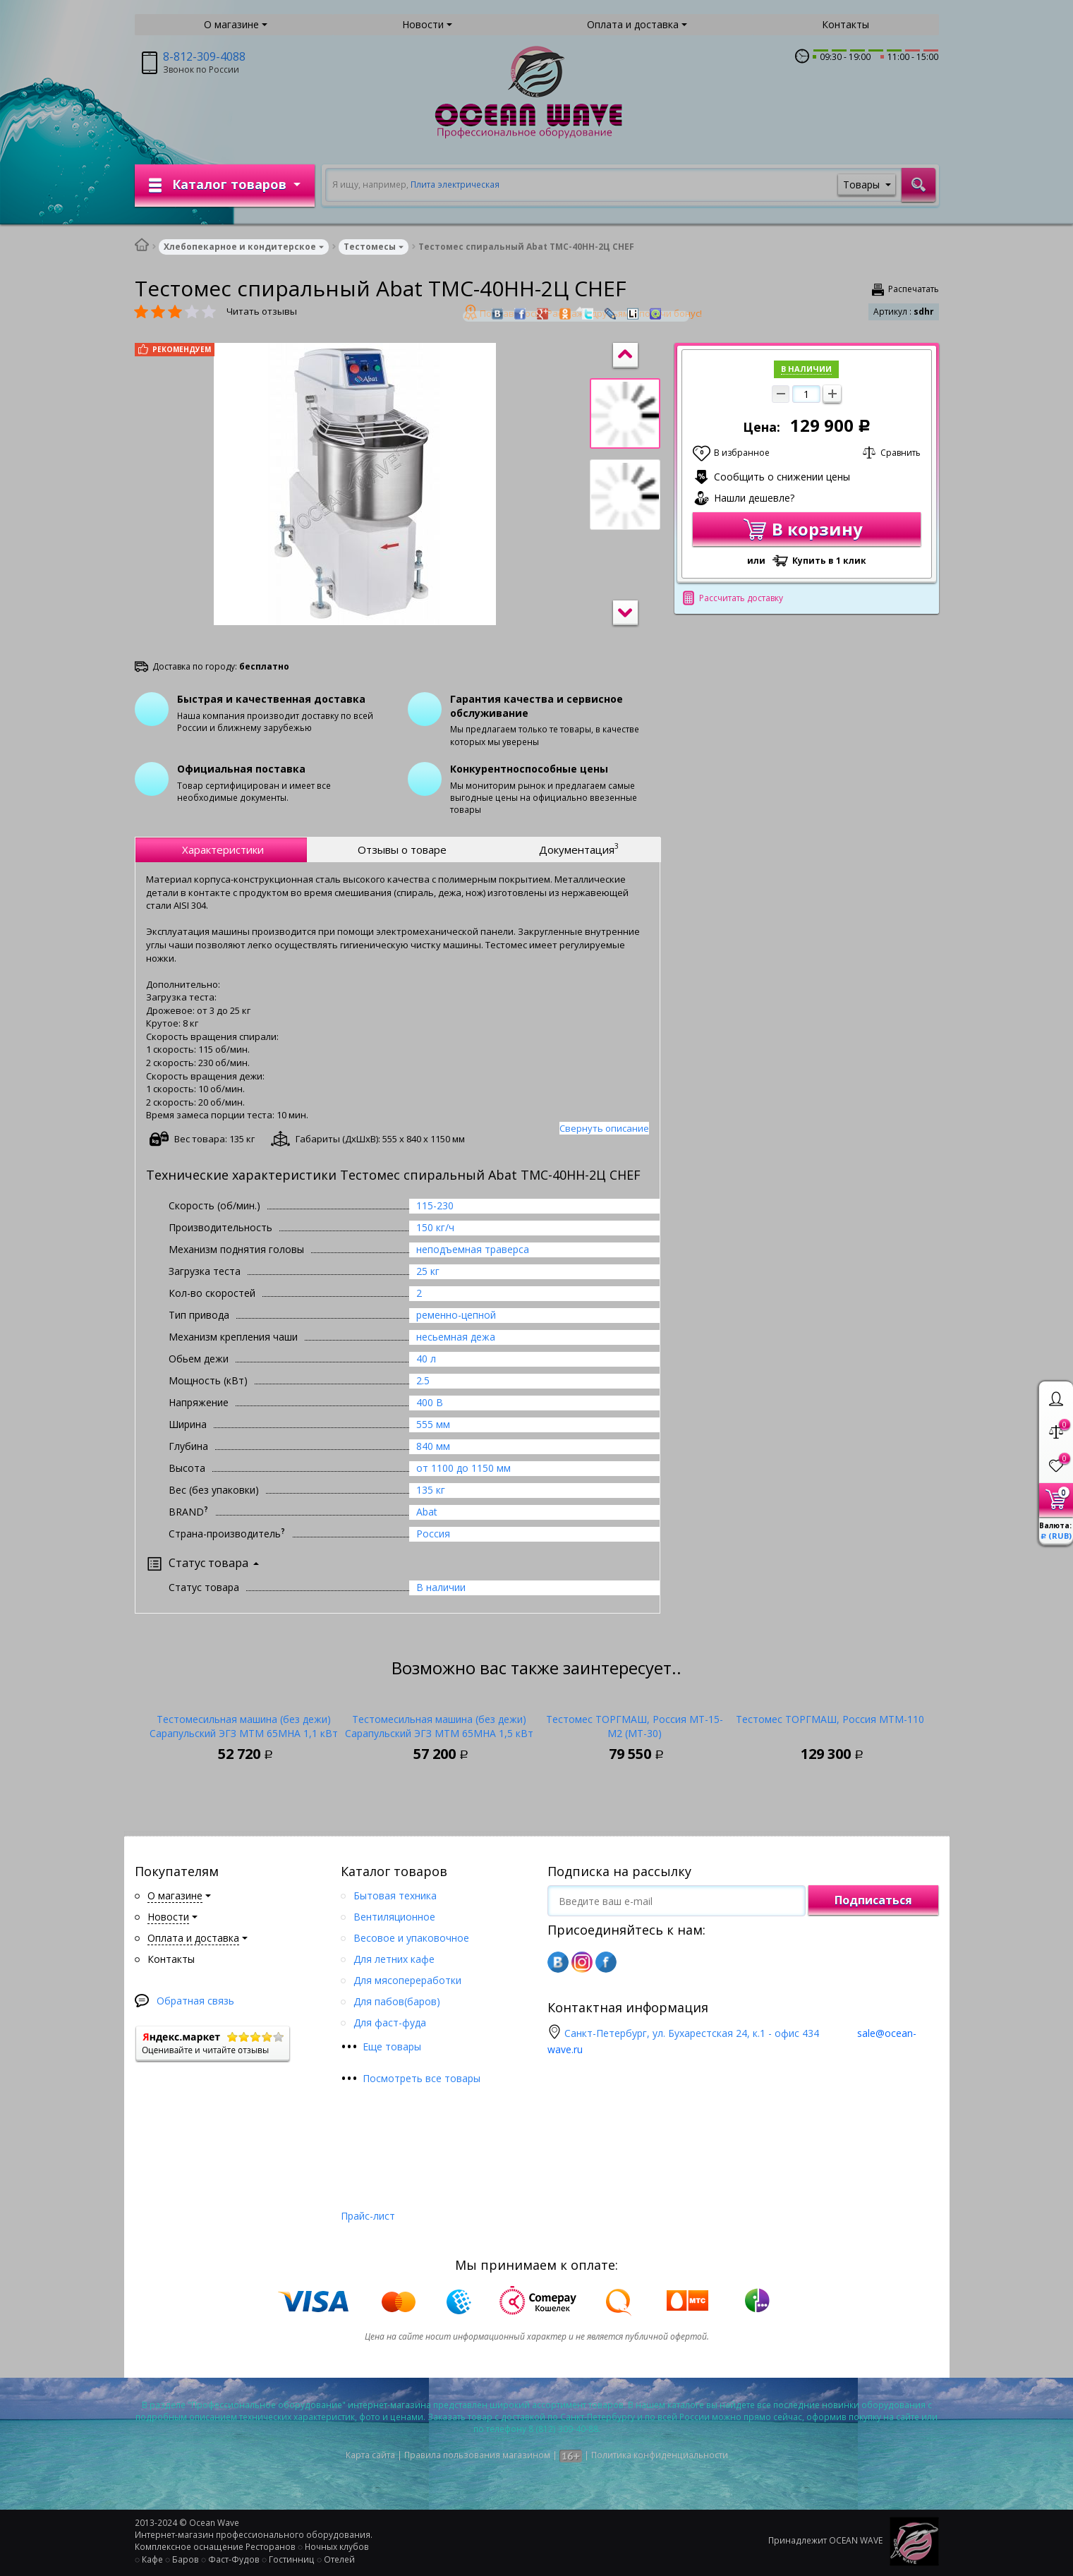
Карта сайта (370, 2455)
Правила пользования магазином (477, 2455)
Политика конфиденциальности (659, 2455)
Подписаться (873, 1900)
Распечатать (913, 289)
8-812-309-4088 (204, 56)
